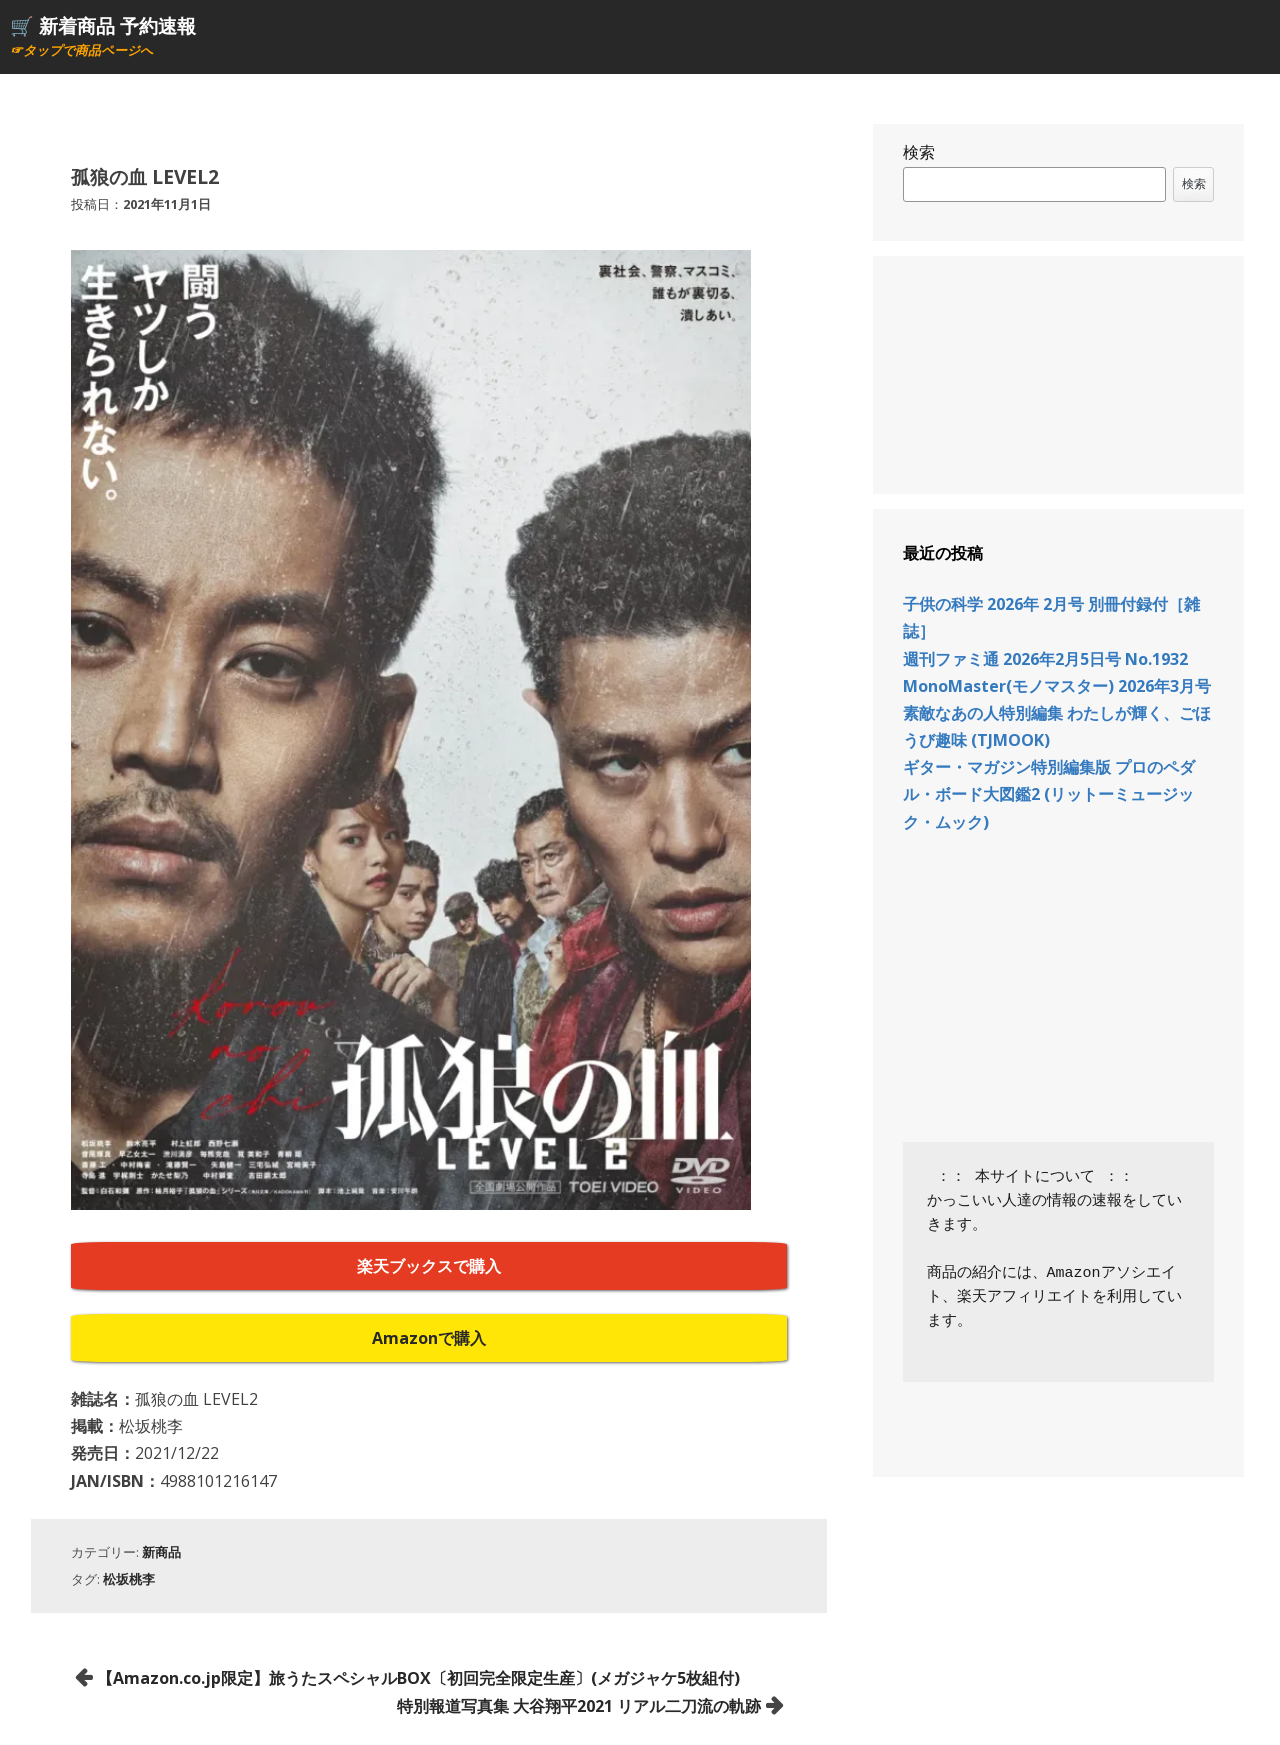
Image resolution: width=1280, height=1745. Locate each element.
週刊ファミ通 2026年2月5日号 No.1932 (1045, 659)
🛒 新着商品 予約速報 (103, 25)
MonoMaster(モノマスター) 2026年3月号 (1057, 686)
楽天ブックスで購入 (429, 1266)
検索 (919, 152)
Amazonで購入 (429, 1338)
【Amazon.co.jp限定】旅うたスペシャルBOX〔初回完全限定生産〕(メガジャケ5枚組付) (418, 1678)
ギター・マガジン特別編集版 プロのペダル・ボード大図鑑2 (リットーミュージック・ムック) (1049, 794)
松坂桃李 (129, 1579)
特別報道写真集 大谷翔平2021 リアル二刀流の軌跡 (579, 1706)
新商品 (161, 1552)
